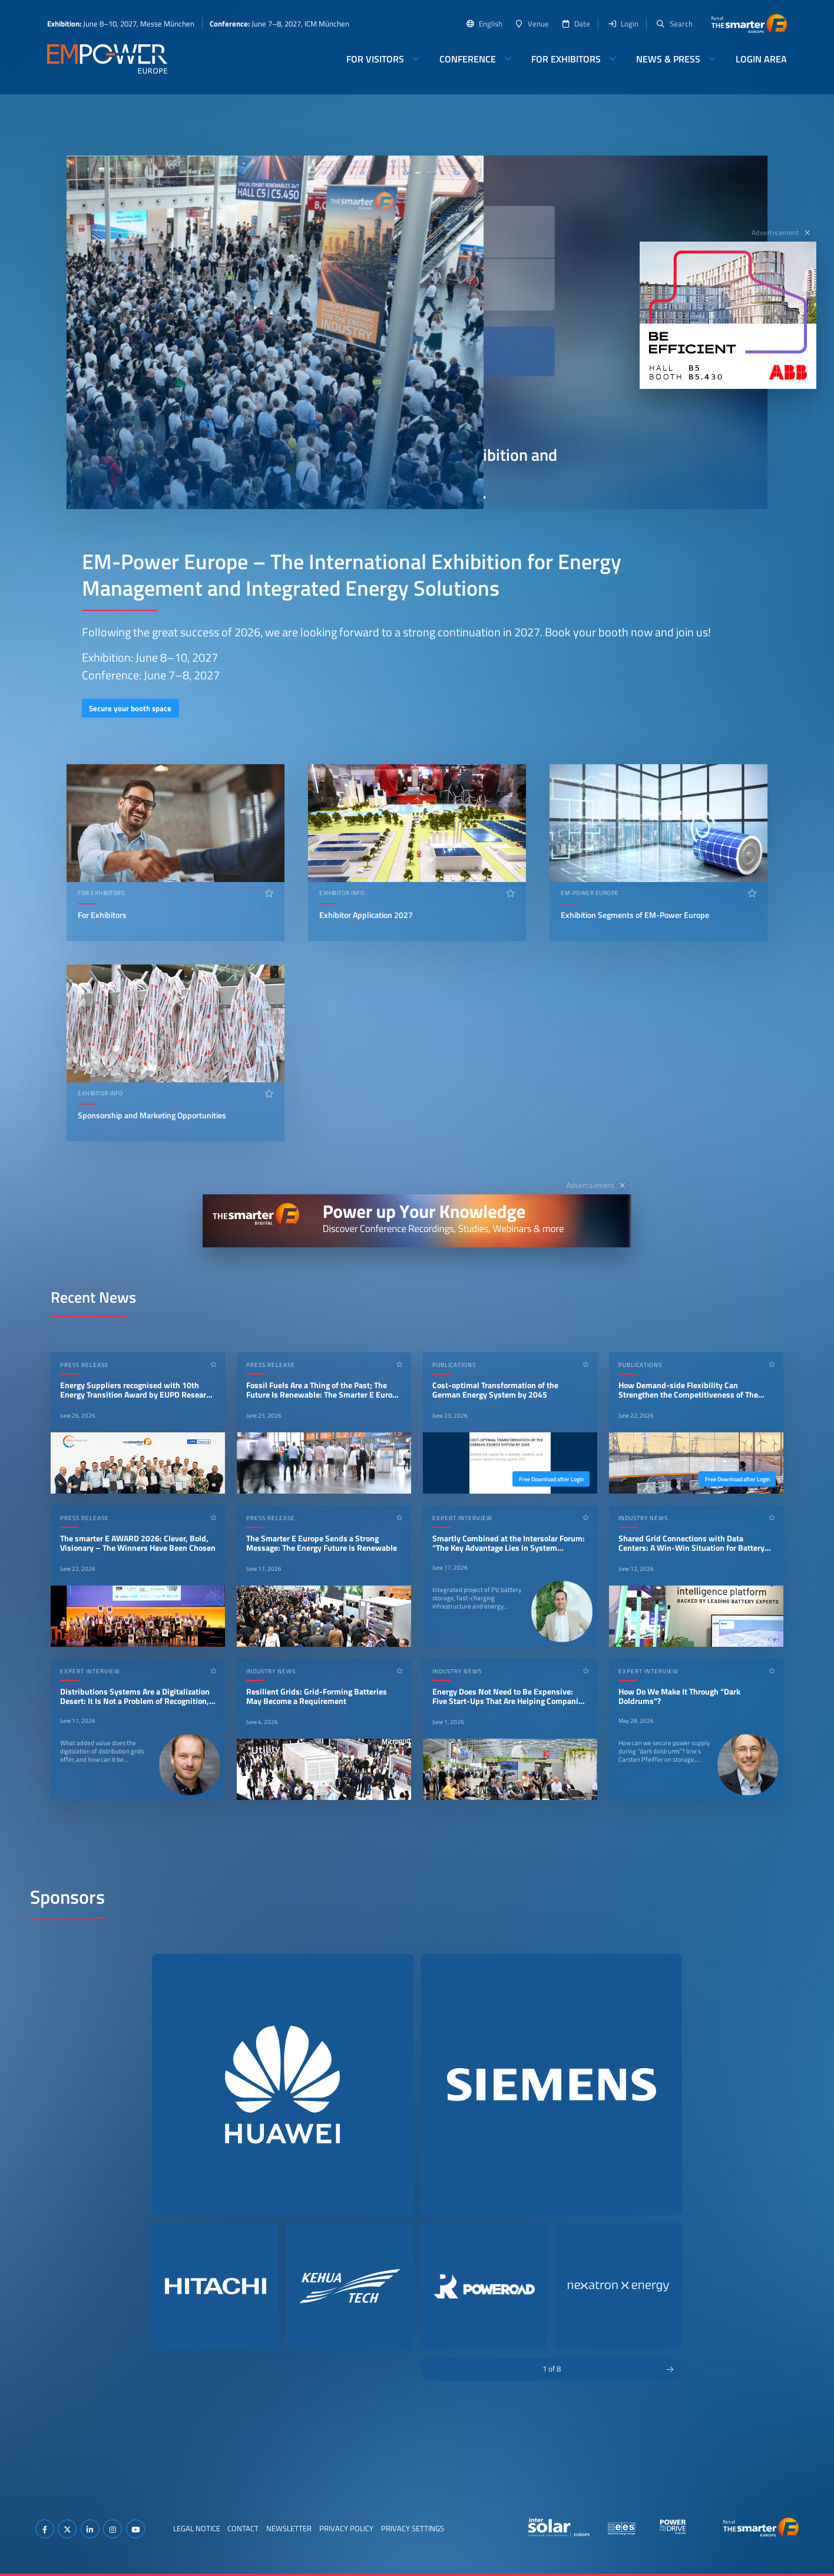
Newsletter (289, 2528)
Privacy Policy (346, 2528)
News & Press (668, 59)
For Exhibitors (566, 59)
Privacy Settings (412, 2528)
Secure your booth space (130, 708)
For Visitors (375, 59)
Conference (467, 59)
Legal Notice (196, 2528)
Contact (243, 2528)
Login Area (761, 59)
